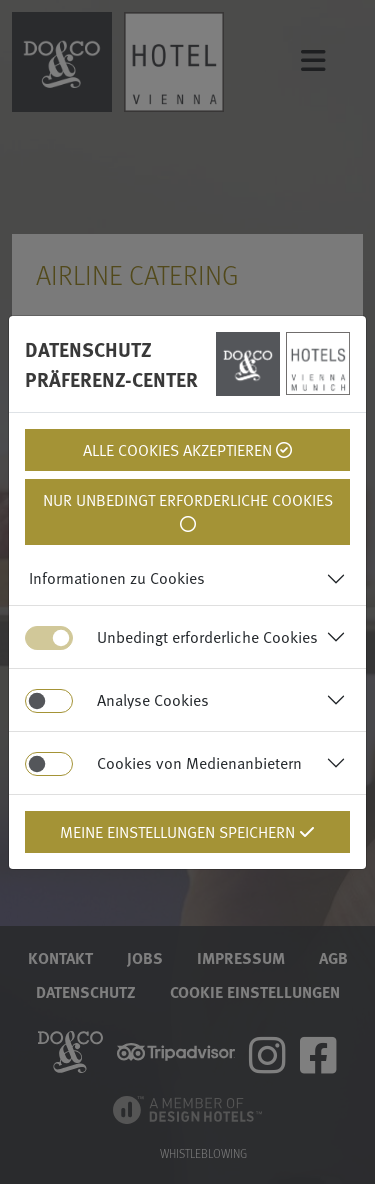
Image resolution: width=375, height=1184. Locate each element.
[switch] (49, 701)
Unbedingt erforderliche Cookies (207, 637)
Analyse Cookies (153, 700)
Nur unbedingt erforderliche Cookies (188, 510)
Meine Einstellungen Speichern (187, 832)
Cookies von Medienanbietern (199, 763)
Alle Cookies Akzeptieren (187, 450)
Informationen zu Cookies (117, 578)
